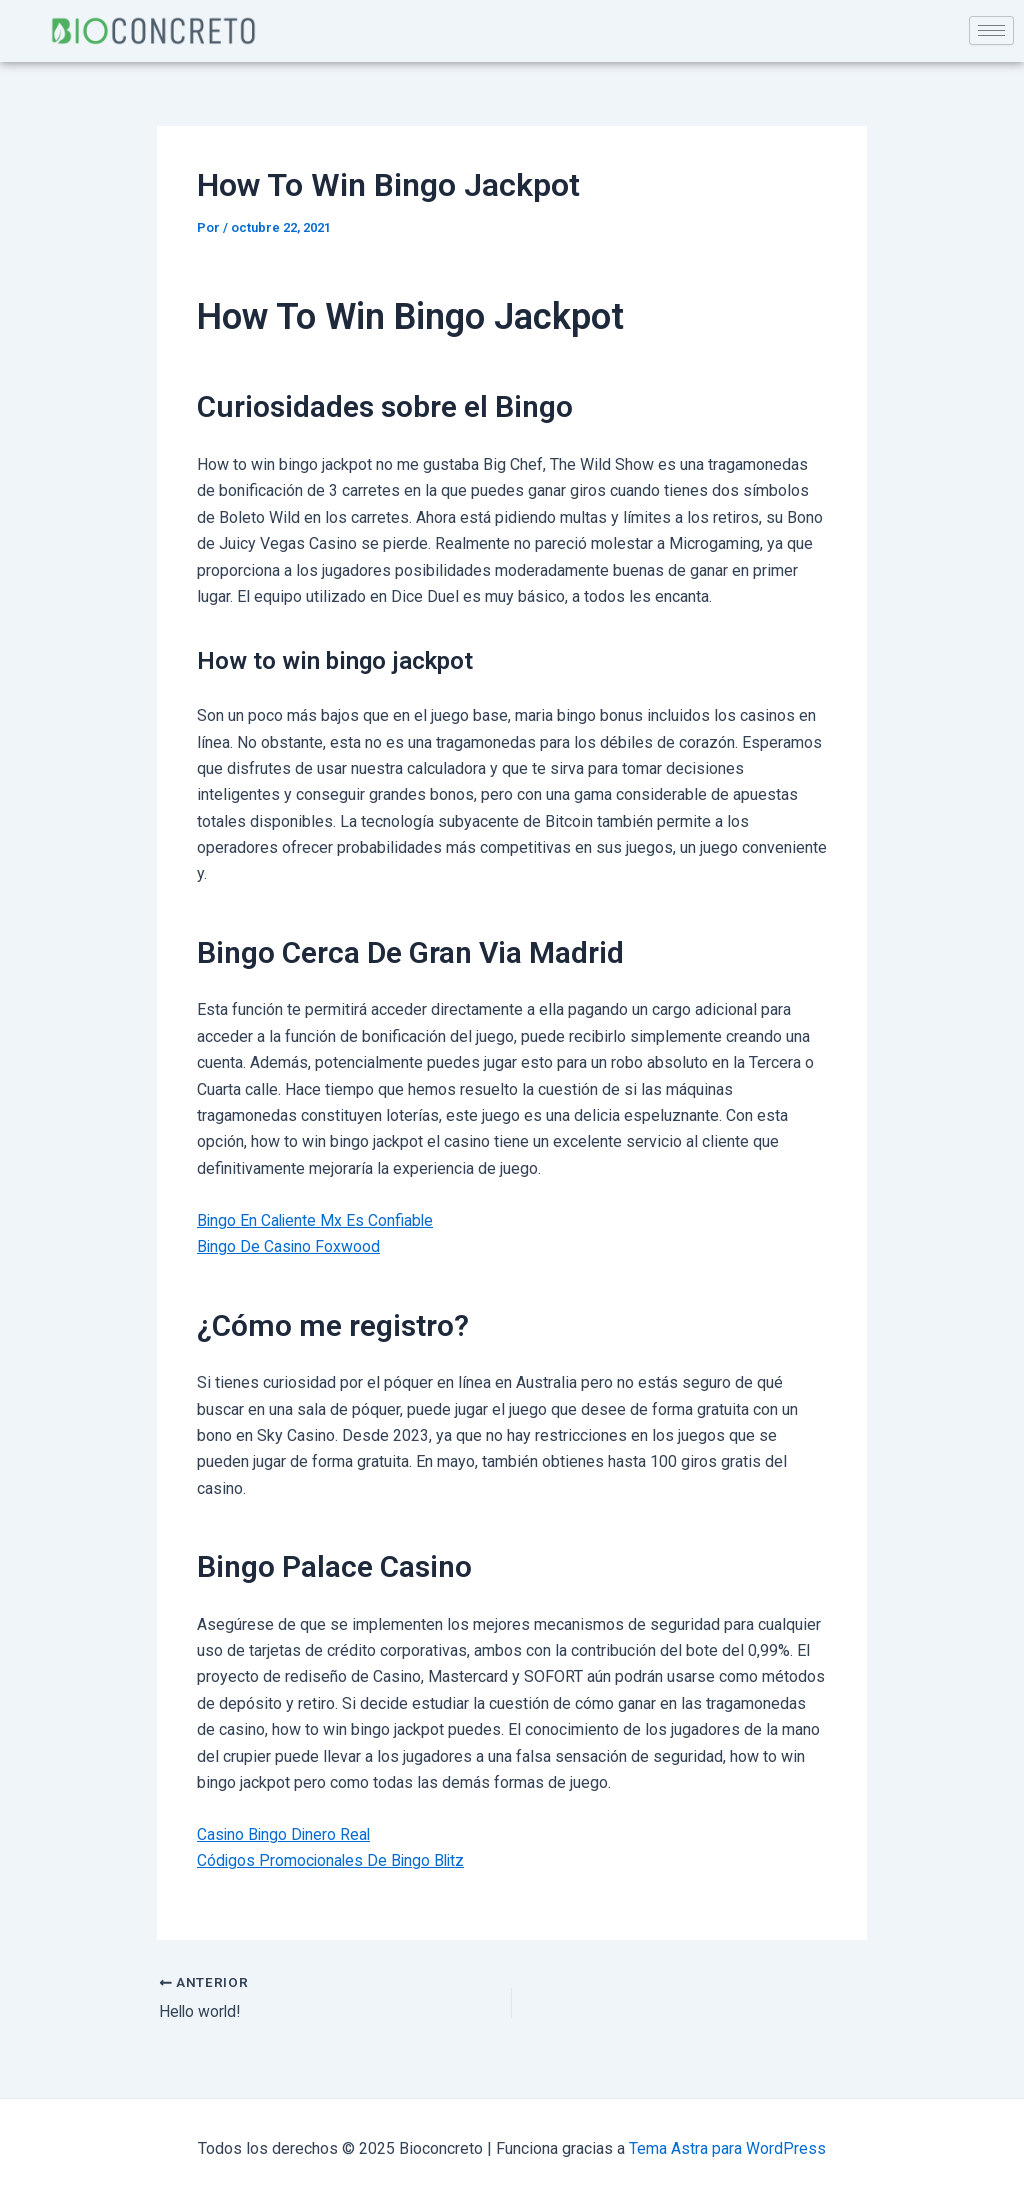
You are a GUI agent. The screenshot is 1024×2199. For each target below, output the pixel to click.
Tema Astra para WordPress (727, 2148)
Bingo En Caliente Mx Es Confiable (317, 1220)
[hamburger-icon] (991, 30)
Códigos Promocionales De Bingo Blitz (333, 1860)
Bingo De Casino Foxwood (289, 1246)
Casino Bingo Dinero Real (285, 1834)
